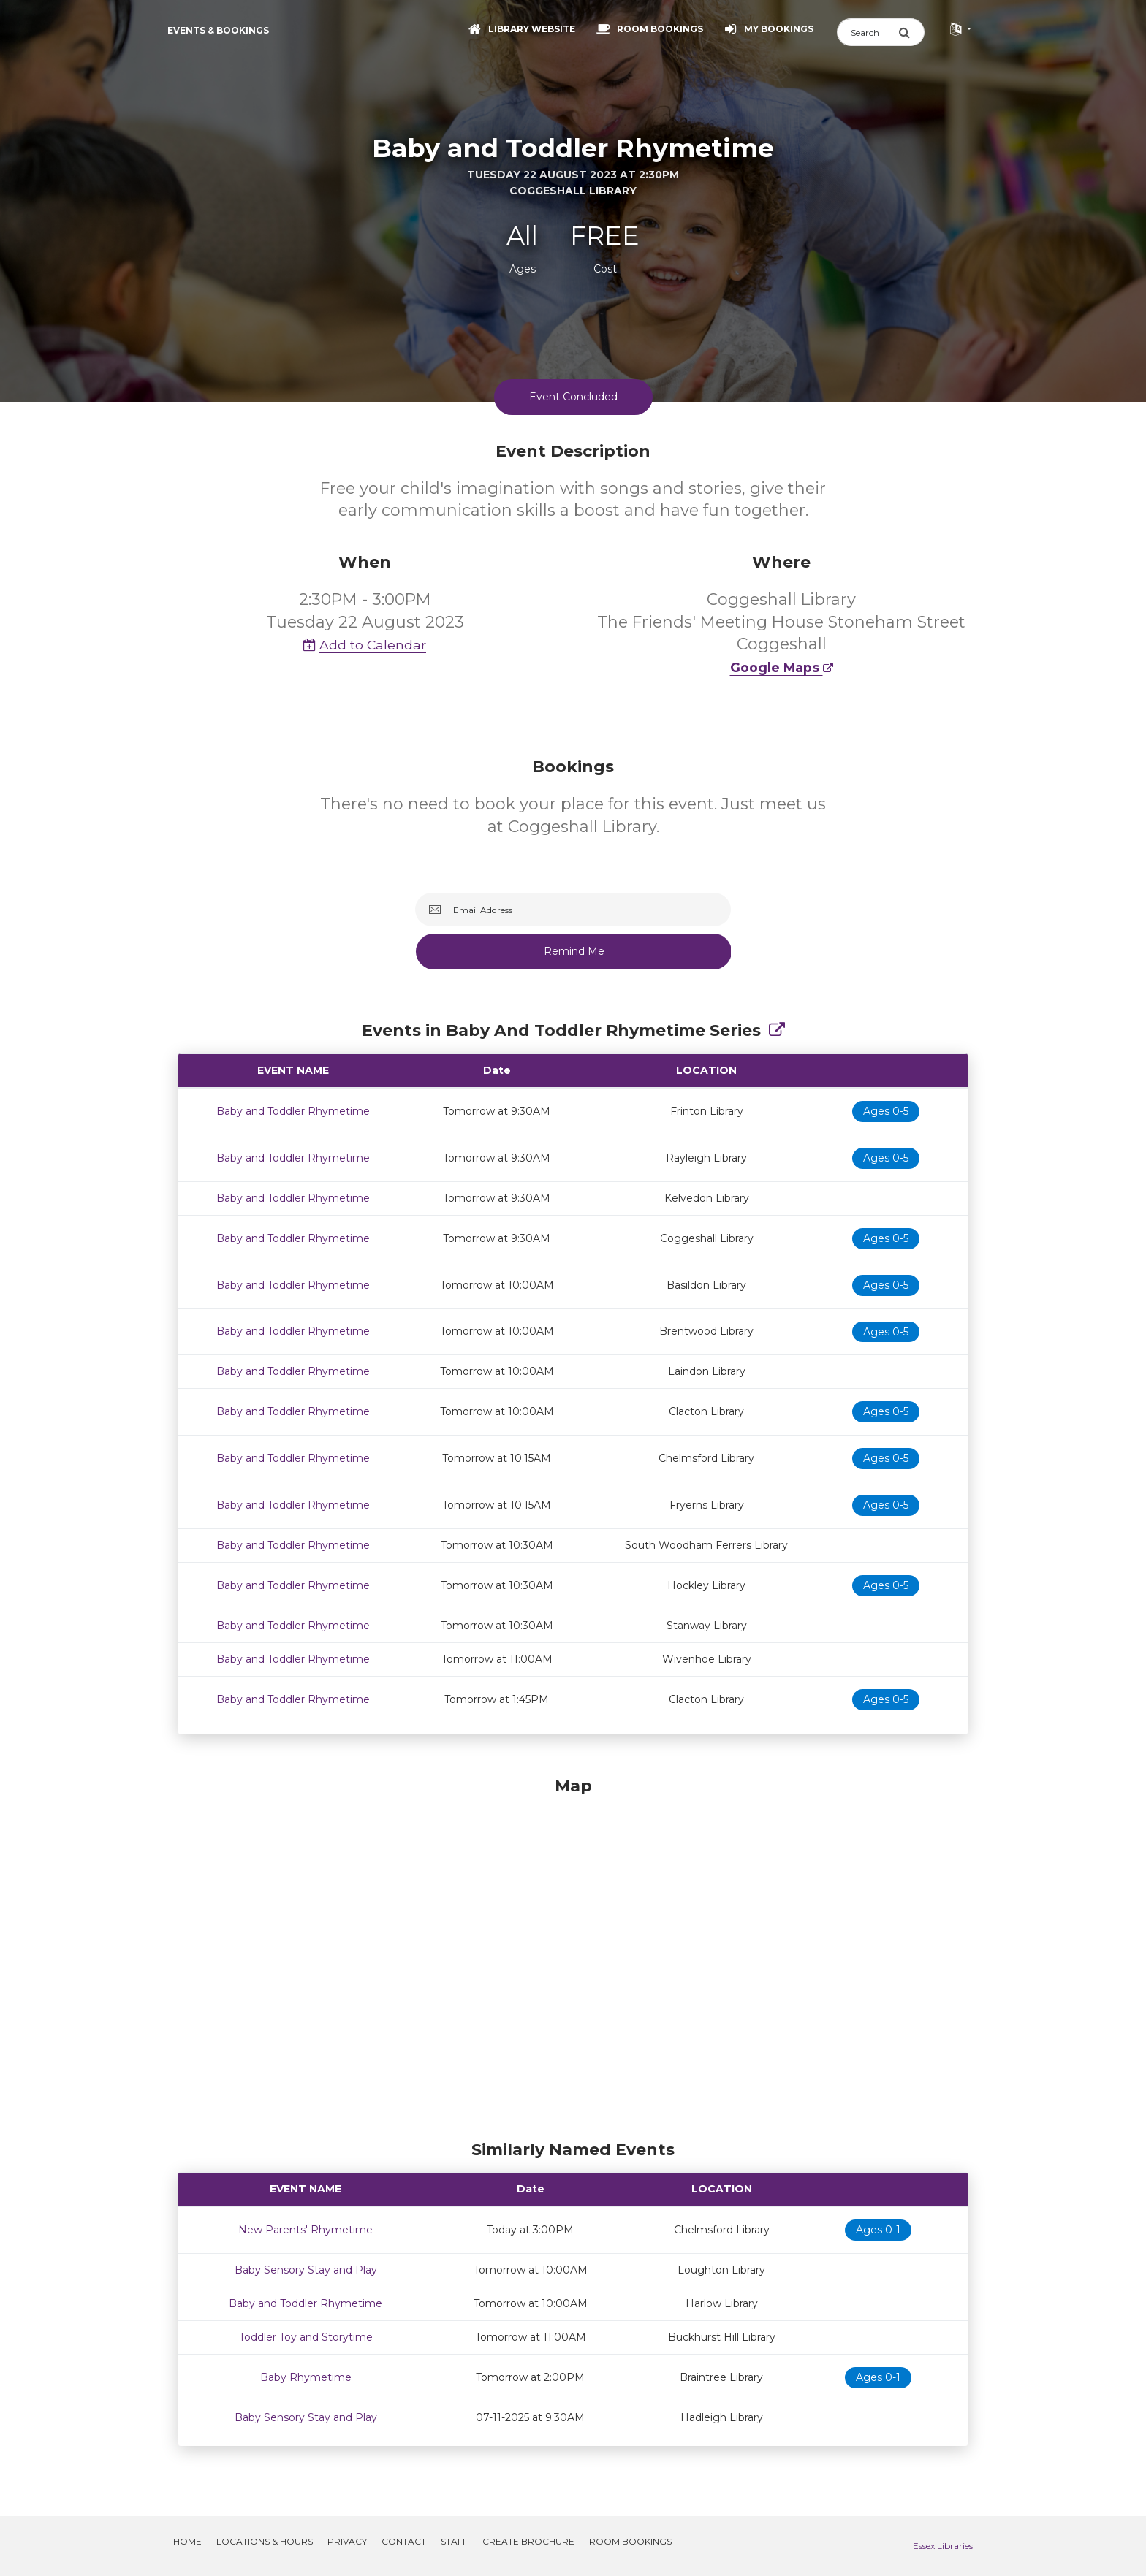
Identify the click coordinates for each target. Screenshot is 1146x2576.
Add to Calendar (364, 644)
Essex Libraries (943, 2545)
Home (187, 2541)
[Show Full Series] (777, 1030)
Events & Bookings (218, 30)
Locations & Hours (264, 2541)
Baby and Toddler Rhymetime (293, 1111)
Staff (454, 2541)
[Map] (573, 1955)
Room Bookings (630, 2541)
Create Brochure (528, 2541)
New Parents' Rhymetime (305, 2229)
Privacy (347, 2541)
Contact (404, 2541)
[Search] (867, 32)
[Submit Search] (911, 32)
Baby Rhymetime (306, 2377)
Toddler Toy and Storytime (306, 2337)
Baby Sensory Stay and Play (306, 2269)
